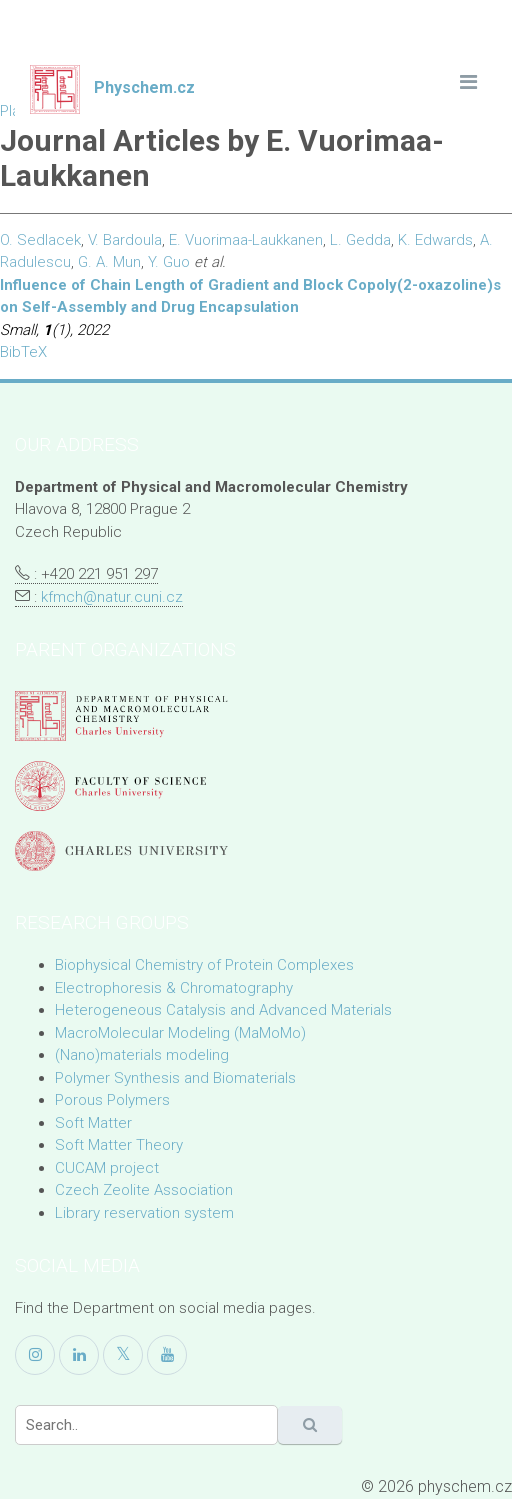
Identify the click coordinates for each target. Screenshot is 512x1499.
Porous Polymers (112, 1100)
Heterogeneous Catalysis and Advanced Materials (223, 1010)
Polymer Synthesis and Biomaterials (175, 1078)
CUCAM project (107, 1168)
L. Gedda (360, 240)
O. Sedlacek (40, 240)
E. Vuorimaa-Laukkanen (246, 240)
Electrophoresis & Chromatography (174, 988)
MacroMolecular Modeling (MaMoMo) (180, 1033)
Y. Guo (169, 262)
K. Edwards (435, 240)
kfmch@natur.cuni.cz (112, 597)
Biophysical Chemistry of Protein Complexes (204, 965)
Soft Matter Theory (119, 1145)
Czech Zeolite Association (144, 1190)
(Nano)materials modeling (142, 1055)
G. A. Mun (109, 262)
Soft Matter (93, 1123)
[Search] (146, 1425)
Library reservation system (144, 1213)
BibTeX (23, 352)
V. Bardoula (125, 240)
